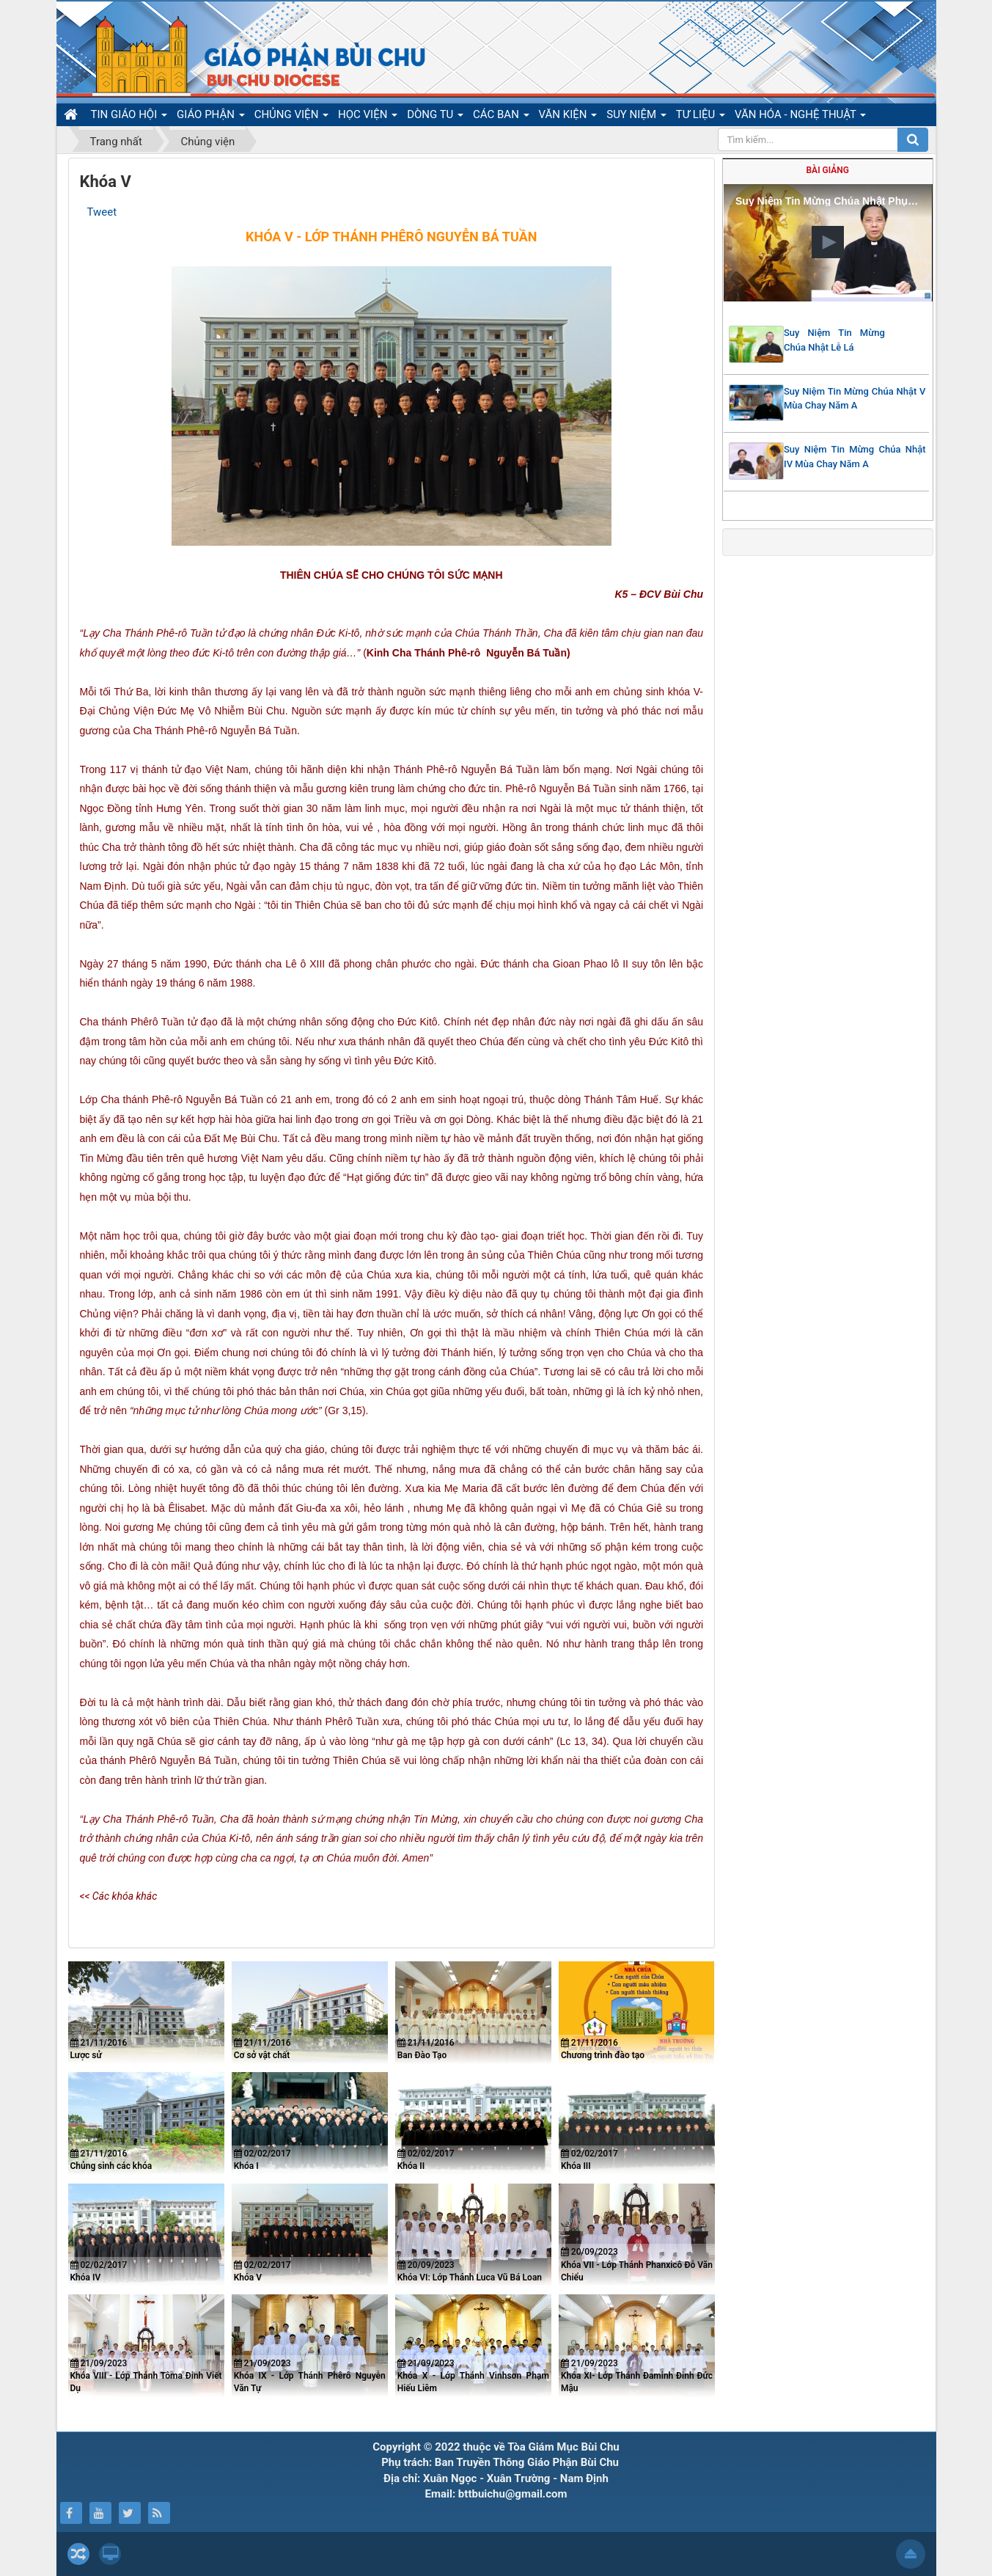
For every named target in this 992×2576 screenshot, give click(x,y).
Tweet (102, 212)
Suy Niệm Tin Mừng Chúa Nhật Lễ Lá (834, 340)
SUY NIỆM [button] (636, 116)
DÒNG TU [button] (435, 116)
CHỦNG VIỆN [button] (291, 116)
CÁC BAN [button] (501, 116)
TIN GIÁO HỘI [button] (129, 116)
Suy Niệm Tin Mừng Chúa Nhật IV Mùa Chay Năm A (855, 456)
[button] (828, 242)
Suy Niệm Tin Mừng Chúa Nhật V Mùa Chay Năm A (855, 398)
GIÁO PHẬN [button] (211, 116)
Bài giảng (828, 170)
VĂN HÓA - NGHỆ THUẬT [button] (800, 116)
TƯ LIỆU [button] (700, 116)
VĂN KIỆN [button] (568, 116)
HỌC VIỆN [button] (367, 116)
